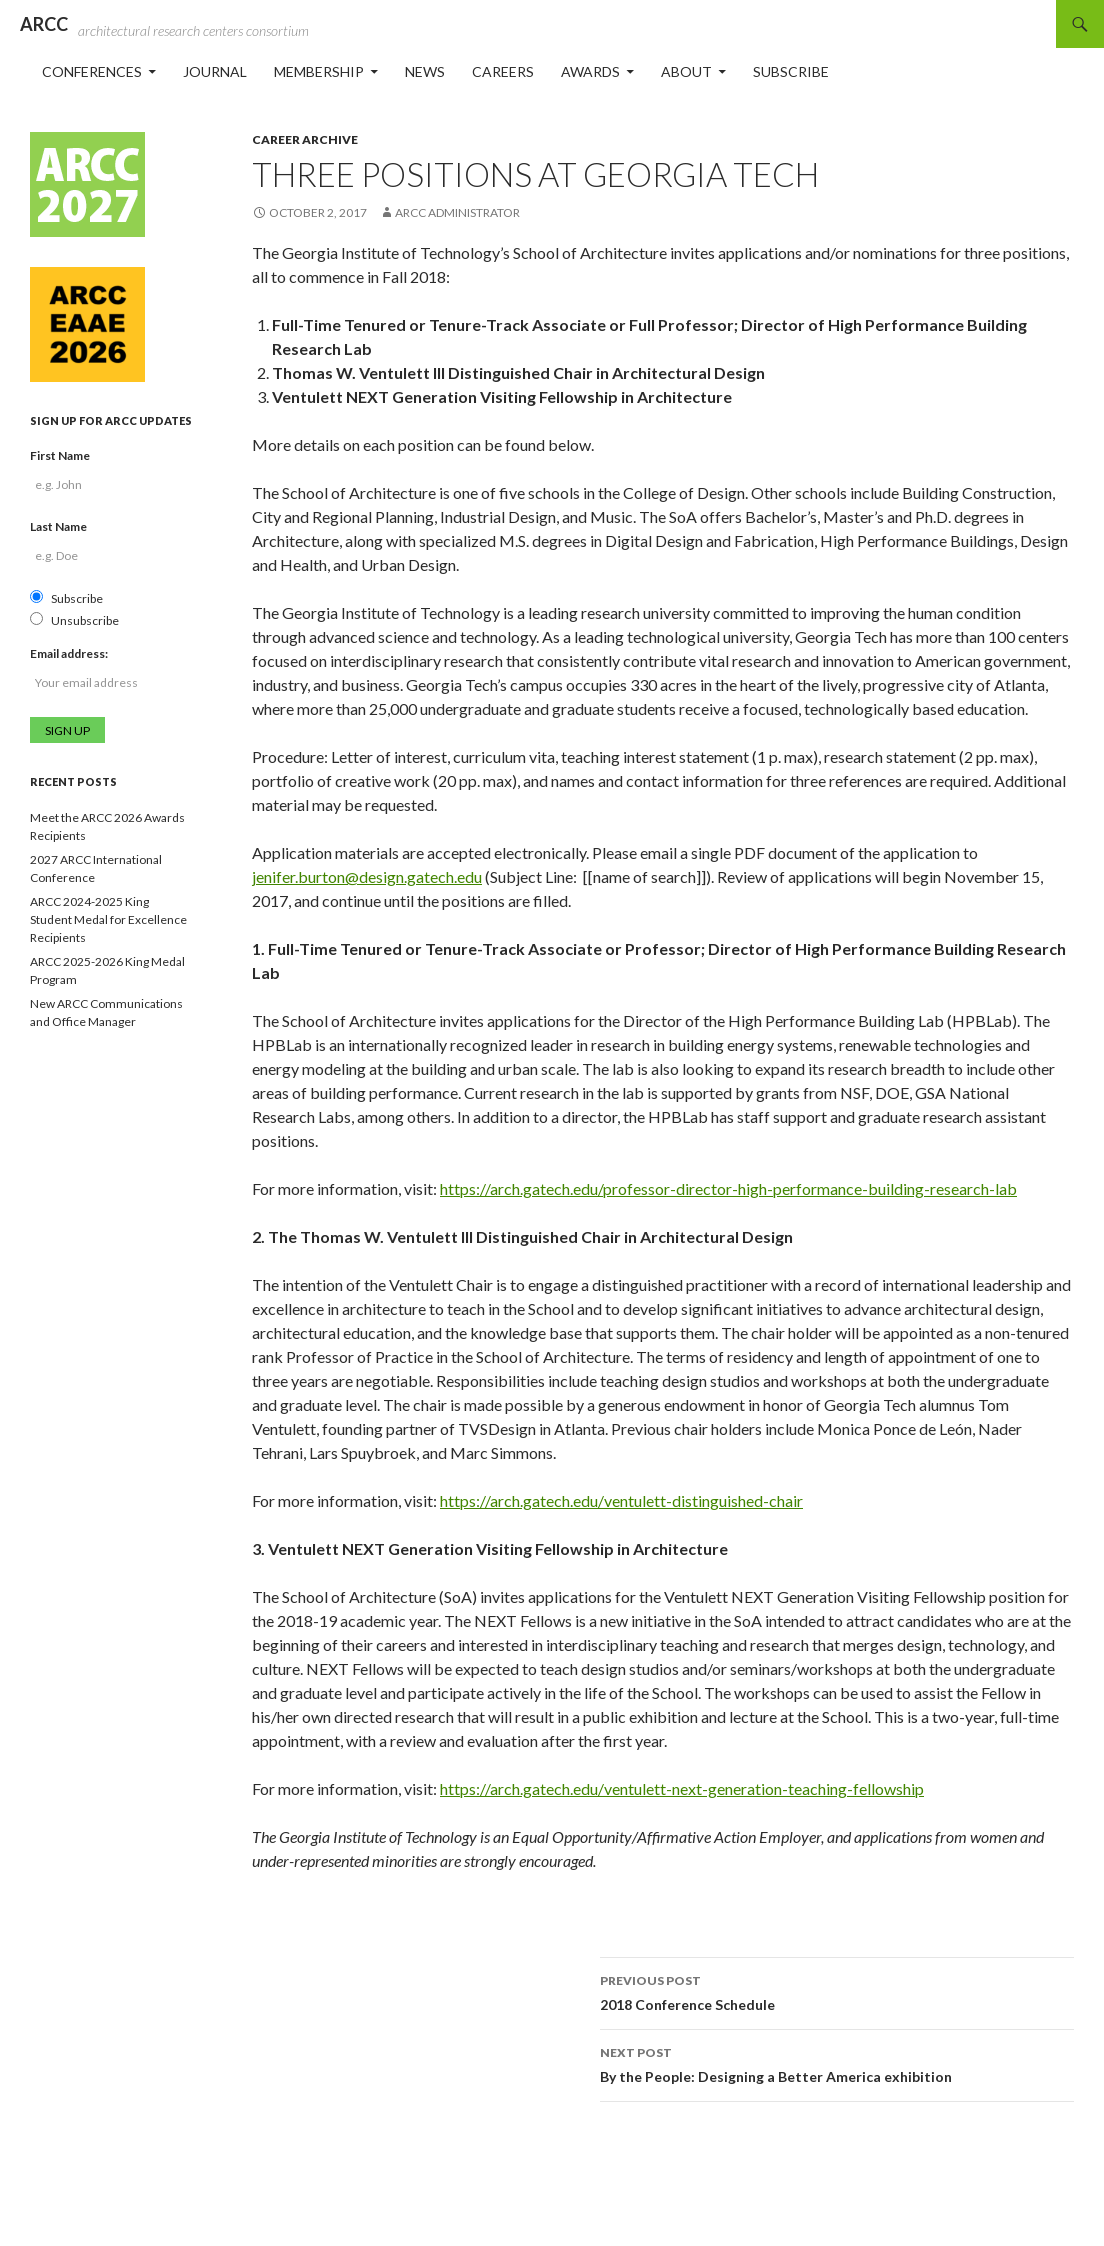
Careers (503, 71)
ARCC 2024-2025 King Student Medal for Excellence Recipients (108, 919)
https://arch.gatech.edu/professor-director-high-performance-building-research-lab (728, 1188)
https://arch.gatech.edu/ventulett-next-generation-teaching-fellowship (682, 1788)
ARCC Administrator (457, 212)
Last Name (58, 526)
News (425, 71)
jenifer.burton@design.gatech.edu (367, 876)
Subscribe (791, 71)
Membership (319, 71)
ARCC (44, 24)
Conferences (92, 71)
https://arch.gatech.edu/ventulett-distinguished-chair (621, 1500)
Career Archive (305, 139)
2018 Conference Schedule (837, 1991)
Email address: (69, 653)
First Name (60, 455)
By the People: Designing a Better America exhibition (837, 2063)
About (686, 71)
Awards (590, 71)
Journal (215, 71)
